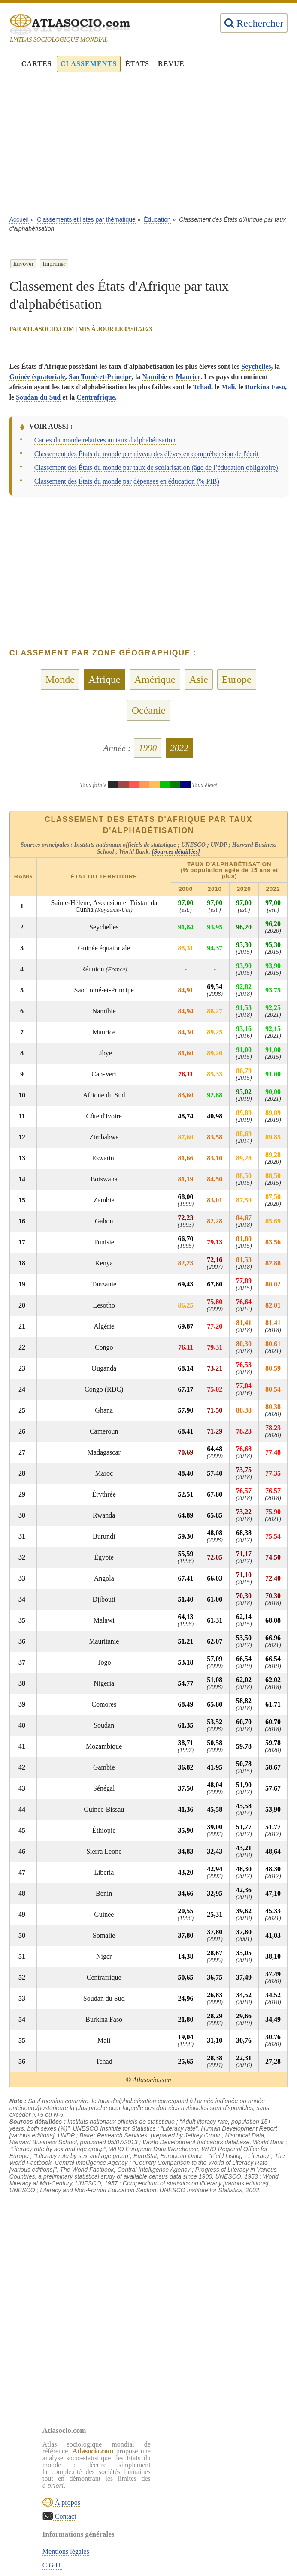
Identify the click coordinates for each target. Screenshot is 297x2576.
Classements (89, 63)
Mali (228, 387)
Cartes (36, 63)
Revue (171, 63)
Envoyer (23, 264)
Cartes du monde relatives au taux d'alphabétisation (105, 440)
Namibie (154, 376)
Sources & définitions (213, 2488)
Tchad (202, 387)
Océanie (149, 710)
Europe (237, 679)
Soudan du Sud (38, 397)
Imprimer (54, 264)
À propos (67, 2502)
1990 (148, 748)
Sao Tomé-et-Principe (100, 376)
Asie (198, 679)
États (137, 63)
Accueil (19, 219)
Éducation (157, 219)
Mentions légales (206, 2447)
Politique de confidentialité (220, 2475)
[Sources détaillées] (176, 851)
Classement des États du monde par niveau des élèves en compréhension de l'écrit (146, 453)
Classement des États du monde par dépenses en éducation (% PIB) (126, 481)
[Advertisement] (148, 148)
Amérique (155, 679)
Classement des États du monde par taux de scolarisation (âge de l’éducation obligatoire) (156, 467)
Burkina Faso (265, 387)
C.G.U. (193, 2461)
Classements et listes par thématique (86, 219)
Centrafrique (95, 397)
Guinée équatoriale (37, 376)
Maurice (188, 376)
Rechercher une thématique (220, 2502)
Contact (65, 2516)
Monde (60, 679)
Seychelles (256, 366)
